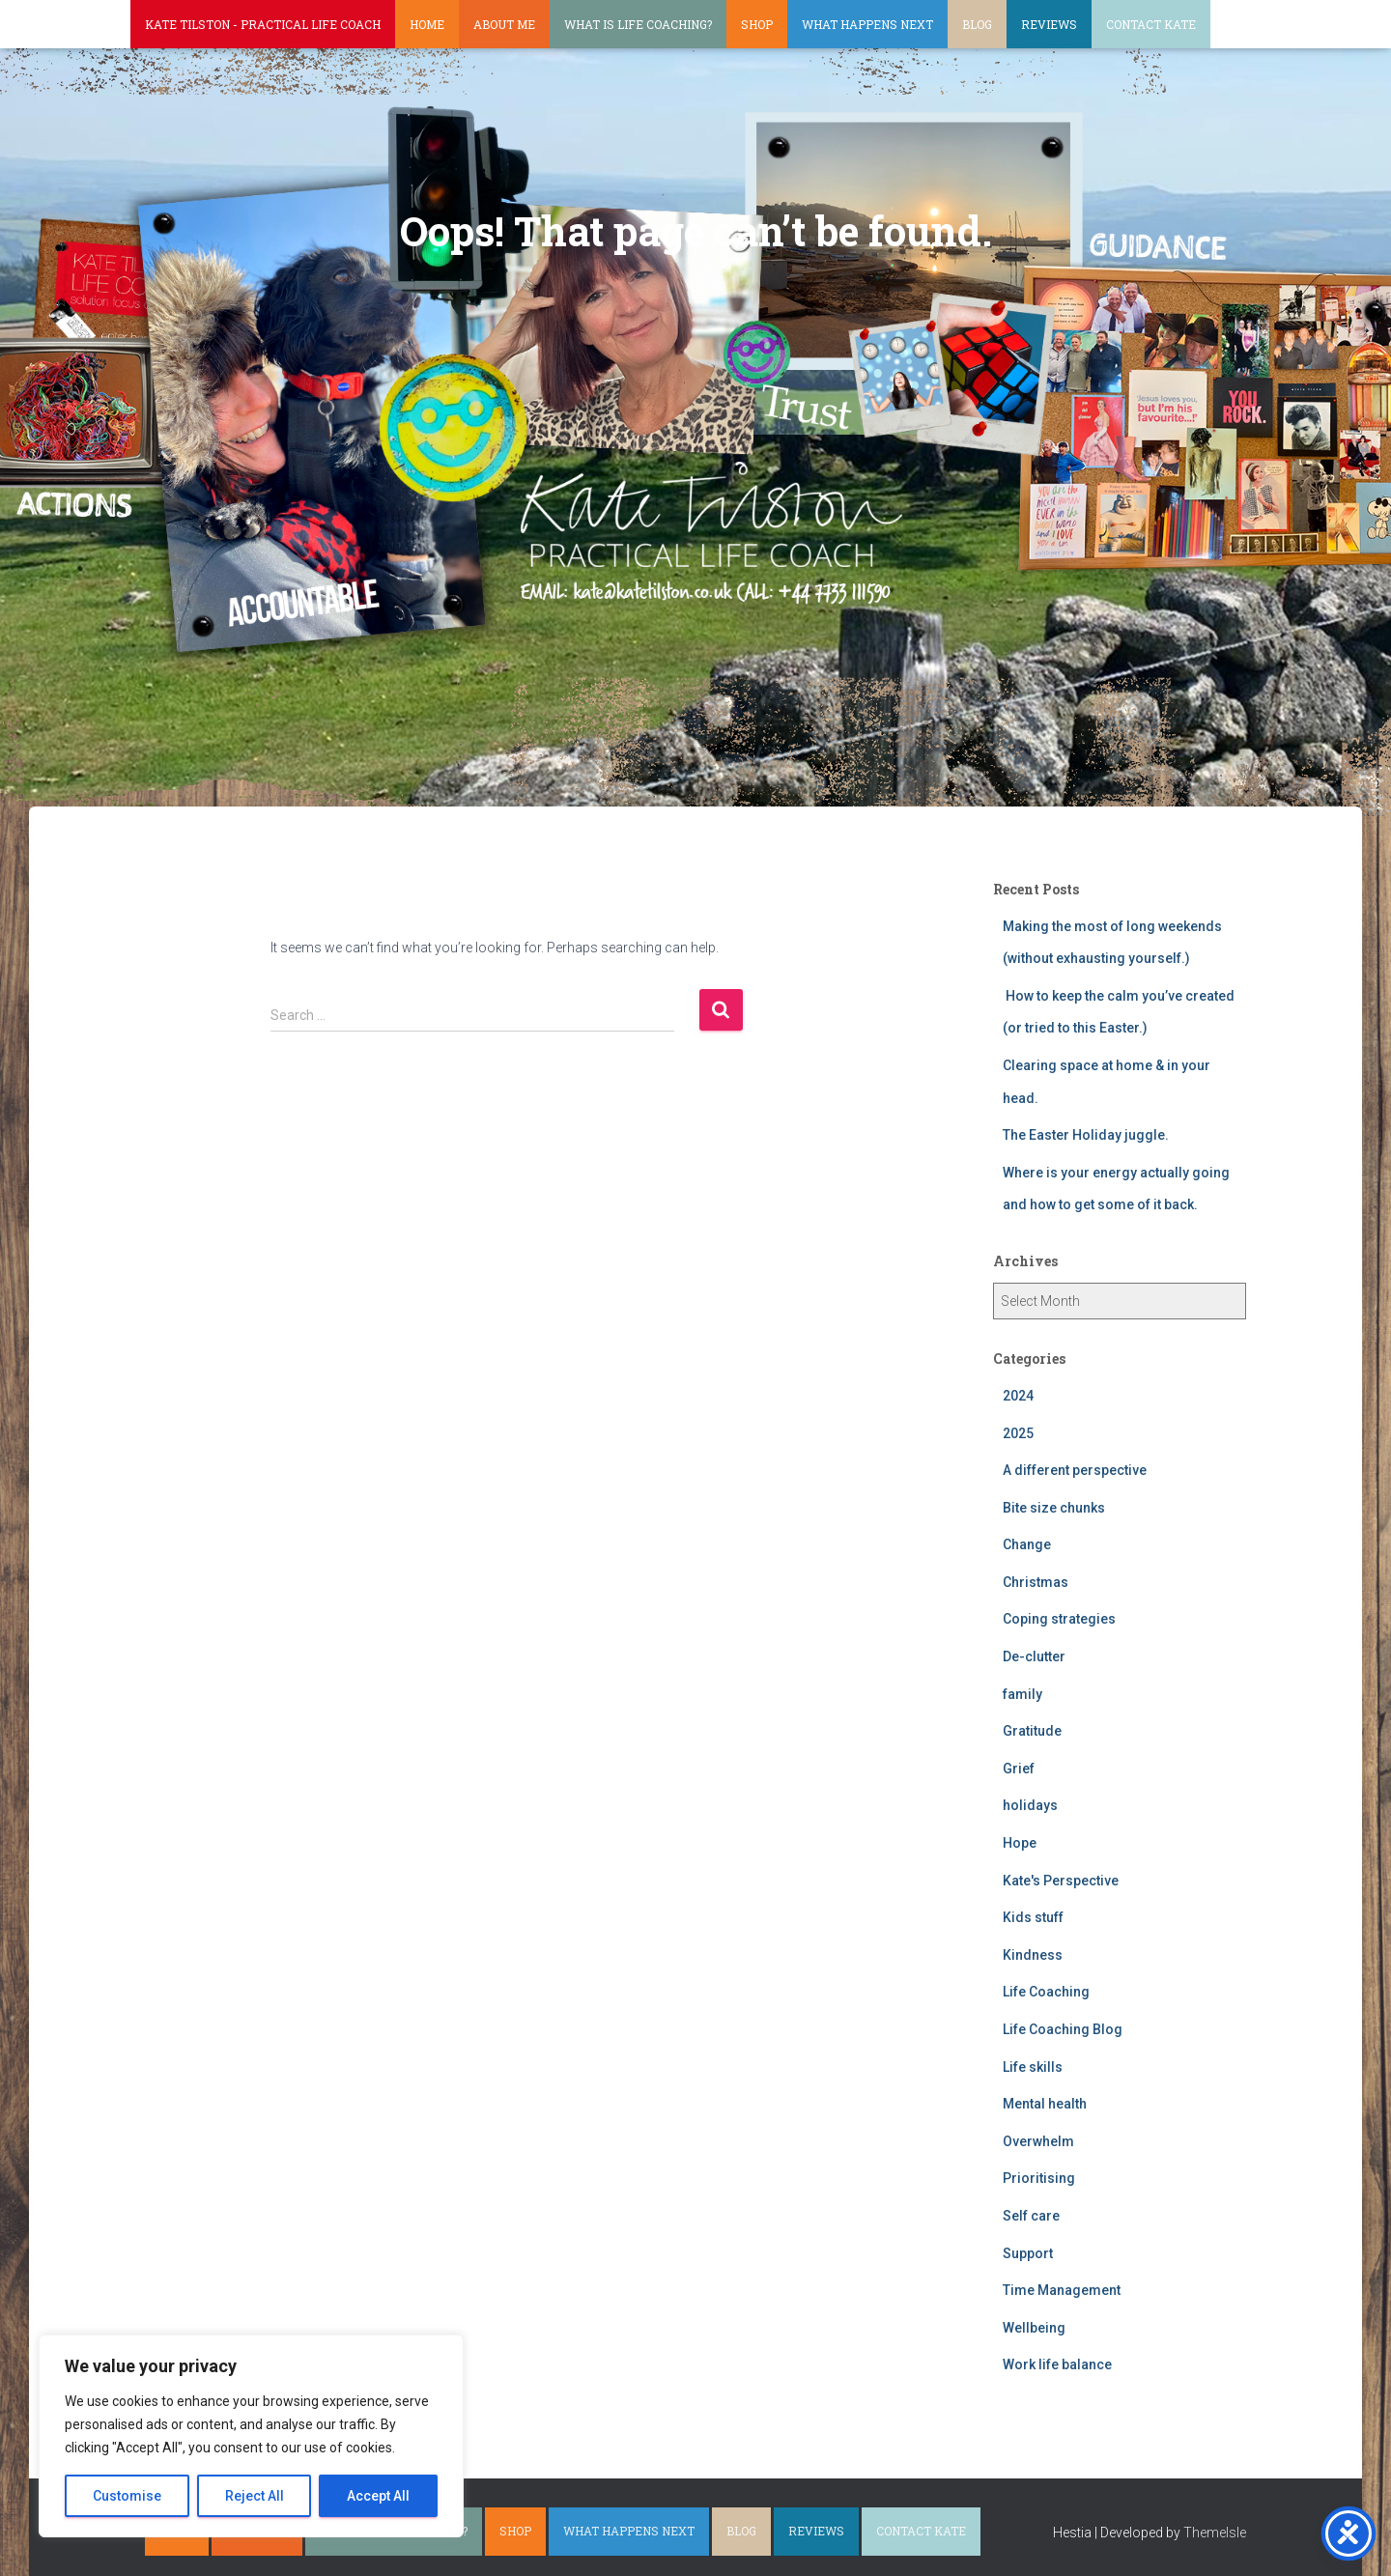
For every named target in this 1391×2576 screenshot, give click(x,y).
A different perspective (1075, 1470)
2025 (1018, 1433)
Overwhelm (1038, 2141)
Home (427, 24)
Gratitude (1032, 1731)
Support (1028, 2253)
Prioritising (1039, 2178)
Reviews (1049, 24)
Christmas (1035, 1582)
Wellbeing (1034, 2327)
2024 (1018, 1395)
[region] (251, 2436)
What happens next (867, 24)
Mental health (1045, 2103)
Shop (757, 24)
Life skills (1033, 2067)
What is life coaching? (638, 24)
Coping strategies (1059, 1619)
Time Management (1062, 2290)
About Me (504, 24)
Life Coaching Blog (1062, 2029)
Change (1027, 1544)
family (1022, 1694)
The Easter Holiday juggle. (1086, 1135)
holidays (1030, 1805)
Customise (127, 2496)
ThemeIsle (1214, 2532)
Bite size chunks (1054, 1507)
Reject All (254, 2496)
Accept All (378, 2496)
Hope (1019, 1843)
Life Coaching (1046, 1991)
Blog (977, 24)
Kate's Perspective (1061, 1880)
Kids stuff (1033, 1917)
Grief (1019, 1768)
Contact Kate (1151, 24)
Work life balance (1057, 2364)
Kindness (1033, 1955)
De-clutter (1034, 1656)
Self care (1031, 2215)
